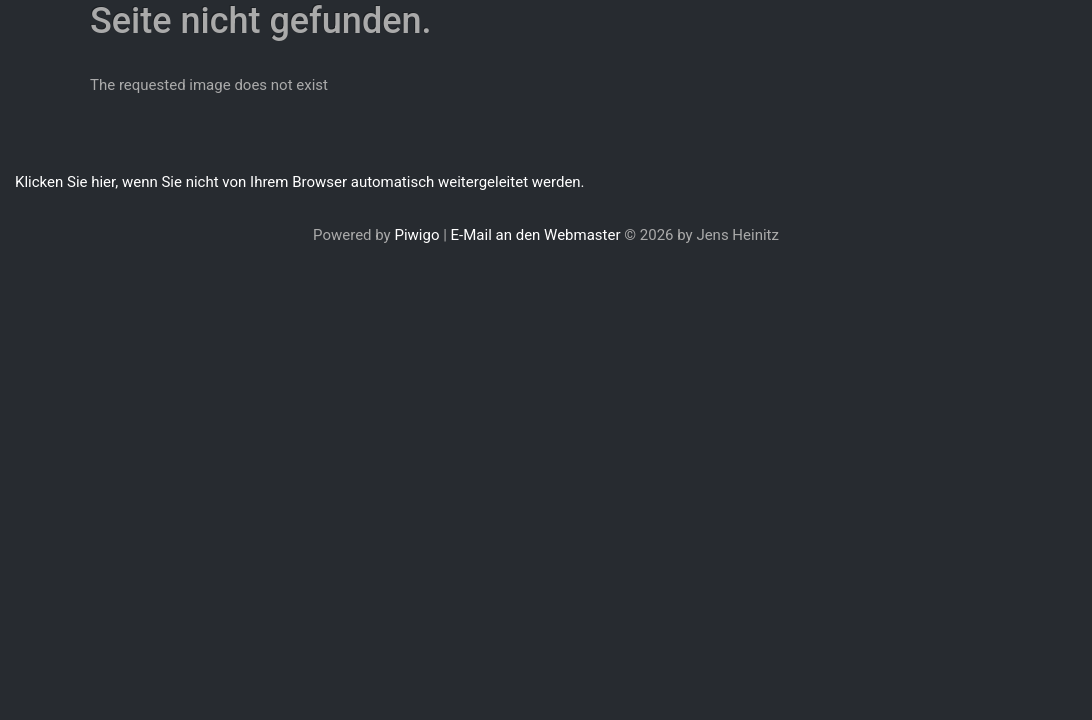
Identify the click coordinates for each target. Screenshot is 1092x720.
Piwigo (416, 235)
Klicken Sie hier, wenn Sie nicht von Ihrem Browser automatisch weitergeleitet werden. (300, 182)
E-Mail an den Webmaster (536, 235)
